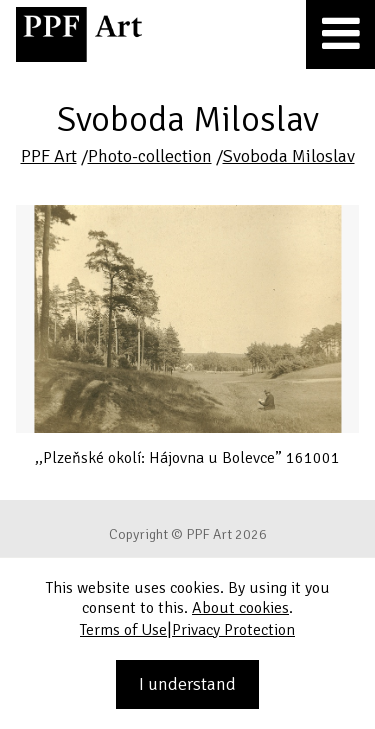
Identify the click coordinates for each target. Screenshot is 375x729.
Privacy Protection (233, 630)
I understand (187, 684)
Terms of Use (123, 630)
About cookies (240, 608)
